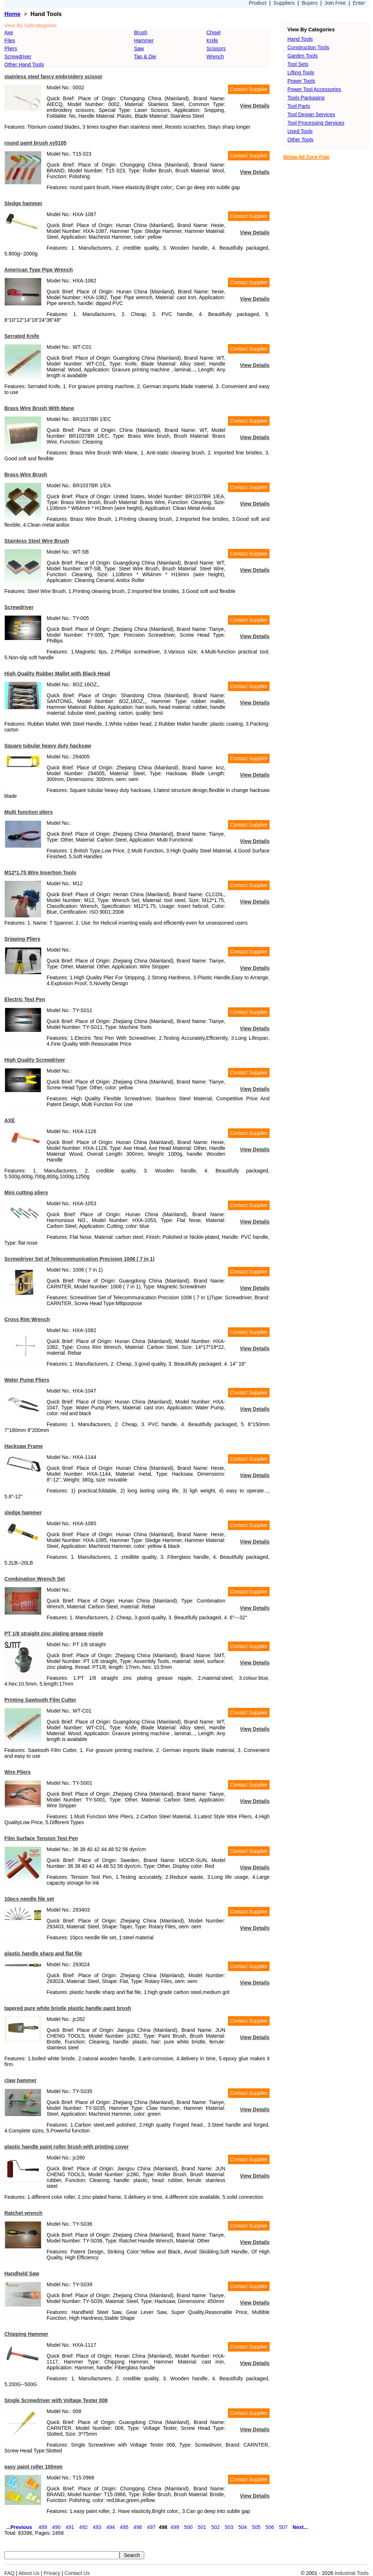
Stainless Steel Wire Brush (36, 541)
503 (229, 2527)
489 (43, 2527)
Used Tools (300, 131)
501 (202, 2527)
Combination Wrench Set (34, 1579)
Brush (141, 32)
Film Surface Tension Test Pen (41, 1838)
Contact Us (77, 2573)
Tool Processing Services (315, 123)
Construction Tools (308, 47)
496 (137, 2527)
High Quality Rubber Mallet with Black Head (57, 673)
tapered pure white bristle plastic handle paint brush (67, 2008)
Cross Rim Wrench (27, 1319)
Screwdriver (17, 56)
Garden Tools (302, 56)
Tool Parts (298, 106)
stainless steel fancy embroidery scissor (53, 76)
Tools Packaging (306, 98)
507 (283, 2527)
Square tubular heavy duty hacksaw (47, 746)
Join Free (335, 3)
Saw (139, 48)
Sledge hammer (23, 203)
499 (174, 2527)
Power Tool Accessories (314, 89)
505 (256, 2527)
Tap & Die (145, 56)
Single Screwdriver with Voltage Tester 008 (55, 2400)
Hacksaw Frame (23, 1446)
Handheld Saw (21, 2273)
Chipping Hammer (26, 2334)
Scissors (216, 48)
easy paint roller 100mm (33, 2467)
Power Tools (301, 81)
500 (188, 2527)
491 (70, 2527)
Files (9, 40)
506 (270, 2527)
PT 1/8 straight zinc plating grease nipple (53, 1633)
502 (215, 2527)
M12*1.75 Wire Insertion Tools (40, 872)
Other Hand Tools (24, 64)
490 (56, 2527)
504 (242, 2527)
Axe (8, 32)
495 (124, 2527)
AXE (9, 1120)
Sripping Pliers (22, 939)
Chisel (214, 32)
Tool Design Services (311, 114)
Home (12, 14)
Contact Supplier (249, 89)
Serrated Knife (21, 336)
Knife (212, 40)
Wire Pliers (17, 1772)
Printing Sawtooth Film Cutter (40, 1700)
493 (97, 2527)
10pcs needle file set (29, 1899)
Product (257, 3)
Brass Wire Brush (25, 474)
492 (83, 2527)
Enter (359, 3)
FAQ (9, 2573)
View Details (255, 106)
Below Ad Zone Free (306, 157)
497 (151, 2527)
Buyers (310, 3)
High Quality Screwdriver (34, 1060)
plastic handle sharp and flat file (43, 1953)
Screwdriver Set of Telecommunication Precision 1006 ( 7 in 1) (79, 1259)
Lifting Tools (300, 72)
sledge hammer (23, 1512)
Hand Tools (300, 39)
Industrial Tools (352, 2573)
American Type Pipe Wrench (38, 270)
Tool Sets (298, 64)
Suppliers (284, 3)
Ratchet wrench (23, 2213)
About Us (29, 2573)
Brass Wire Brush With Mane (39, 408)
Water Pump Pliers (26, 1380)
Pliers (10, 48)
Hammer (144, 40)
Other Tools (300, 140)
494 (110, 2527)
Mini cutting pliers (26, 1192)
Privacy (52, 2573)
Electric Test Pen (24, 999)
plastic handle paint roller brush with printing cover (66, 2147)
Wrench (215, 56)
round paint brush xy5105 (35, 143)
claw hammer (20, 2080)
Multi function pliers (28, 812)
